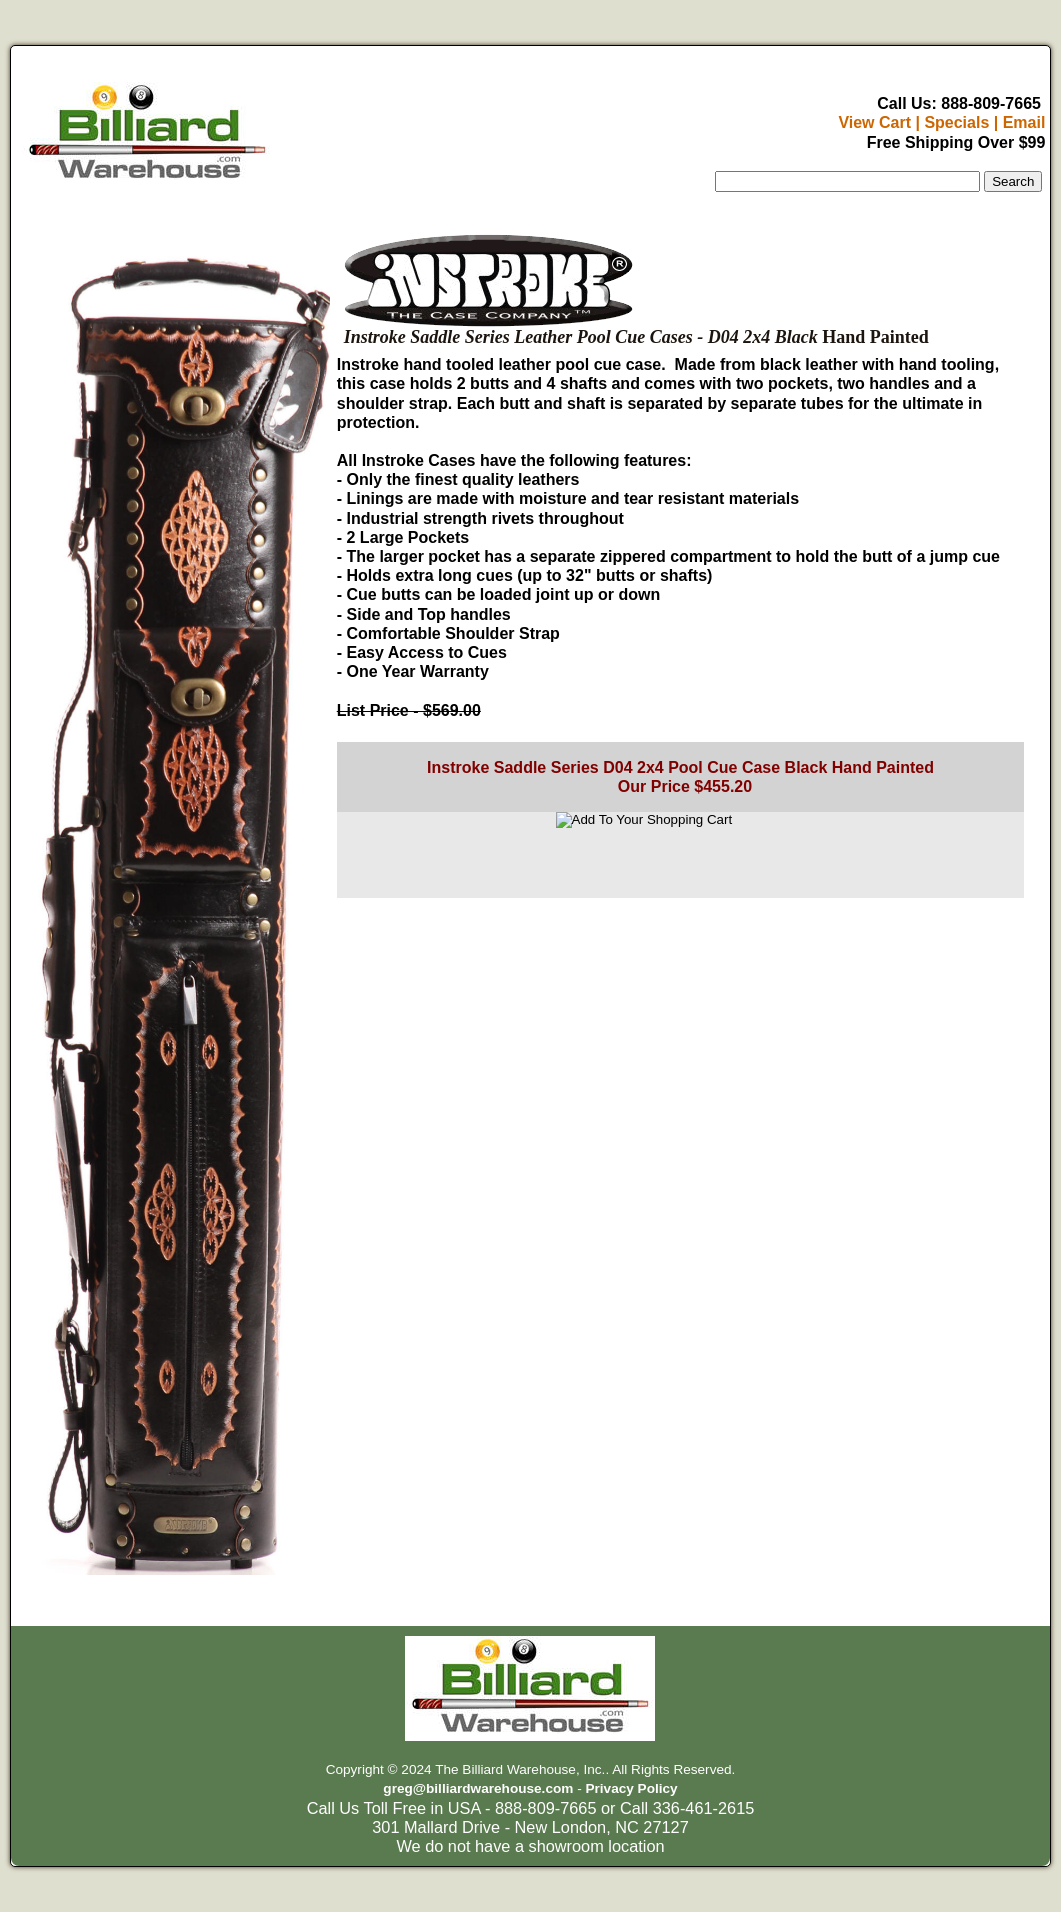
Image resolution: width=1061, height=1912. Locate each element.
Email (1024, 122)
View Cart (874, 122)
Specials (956, 122)
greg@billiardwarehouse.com (478, 1788)
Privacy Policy (631, 1788)
